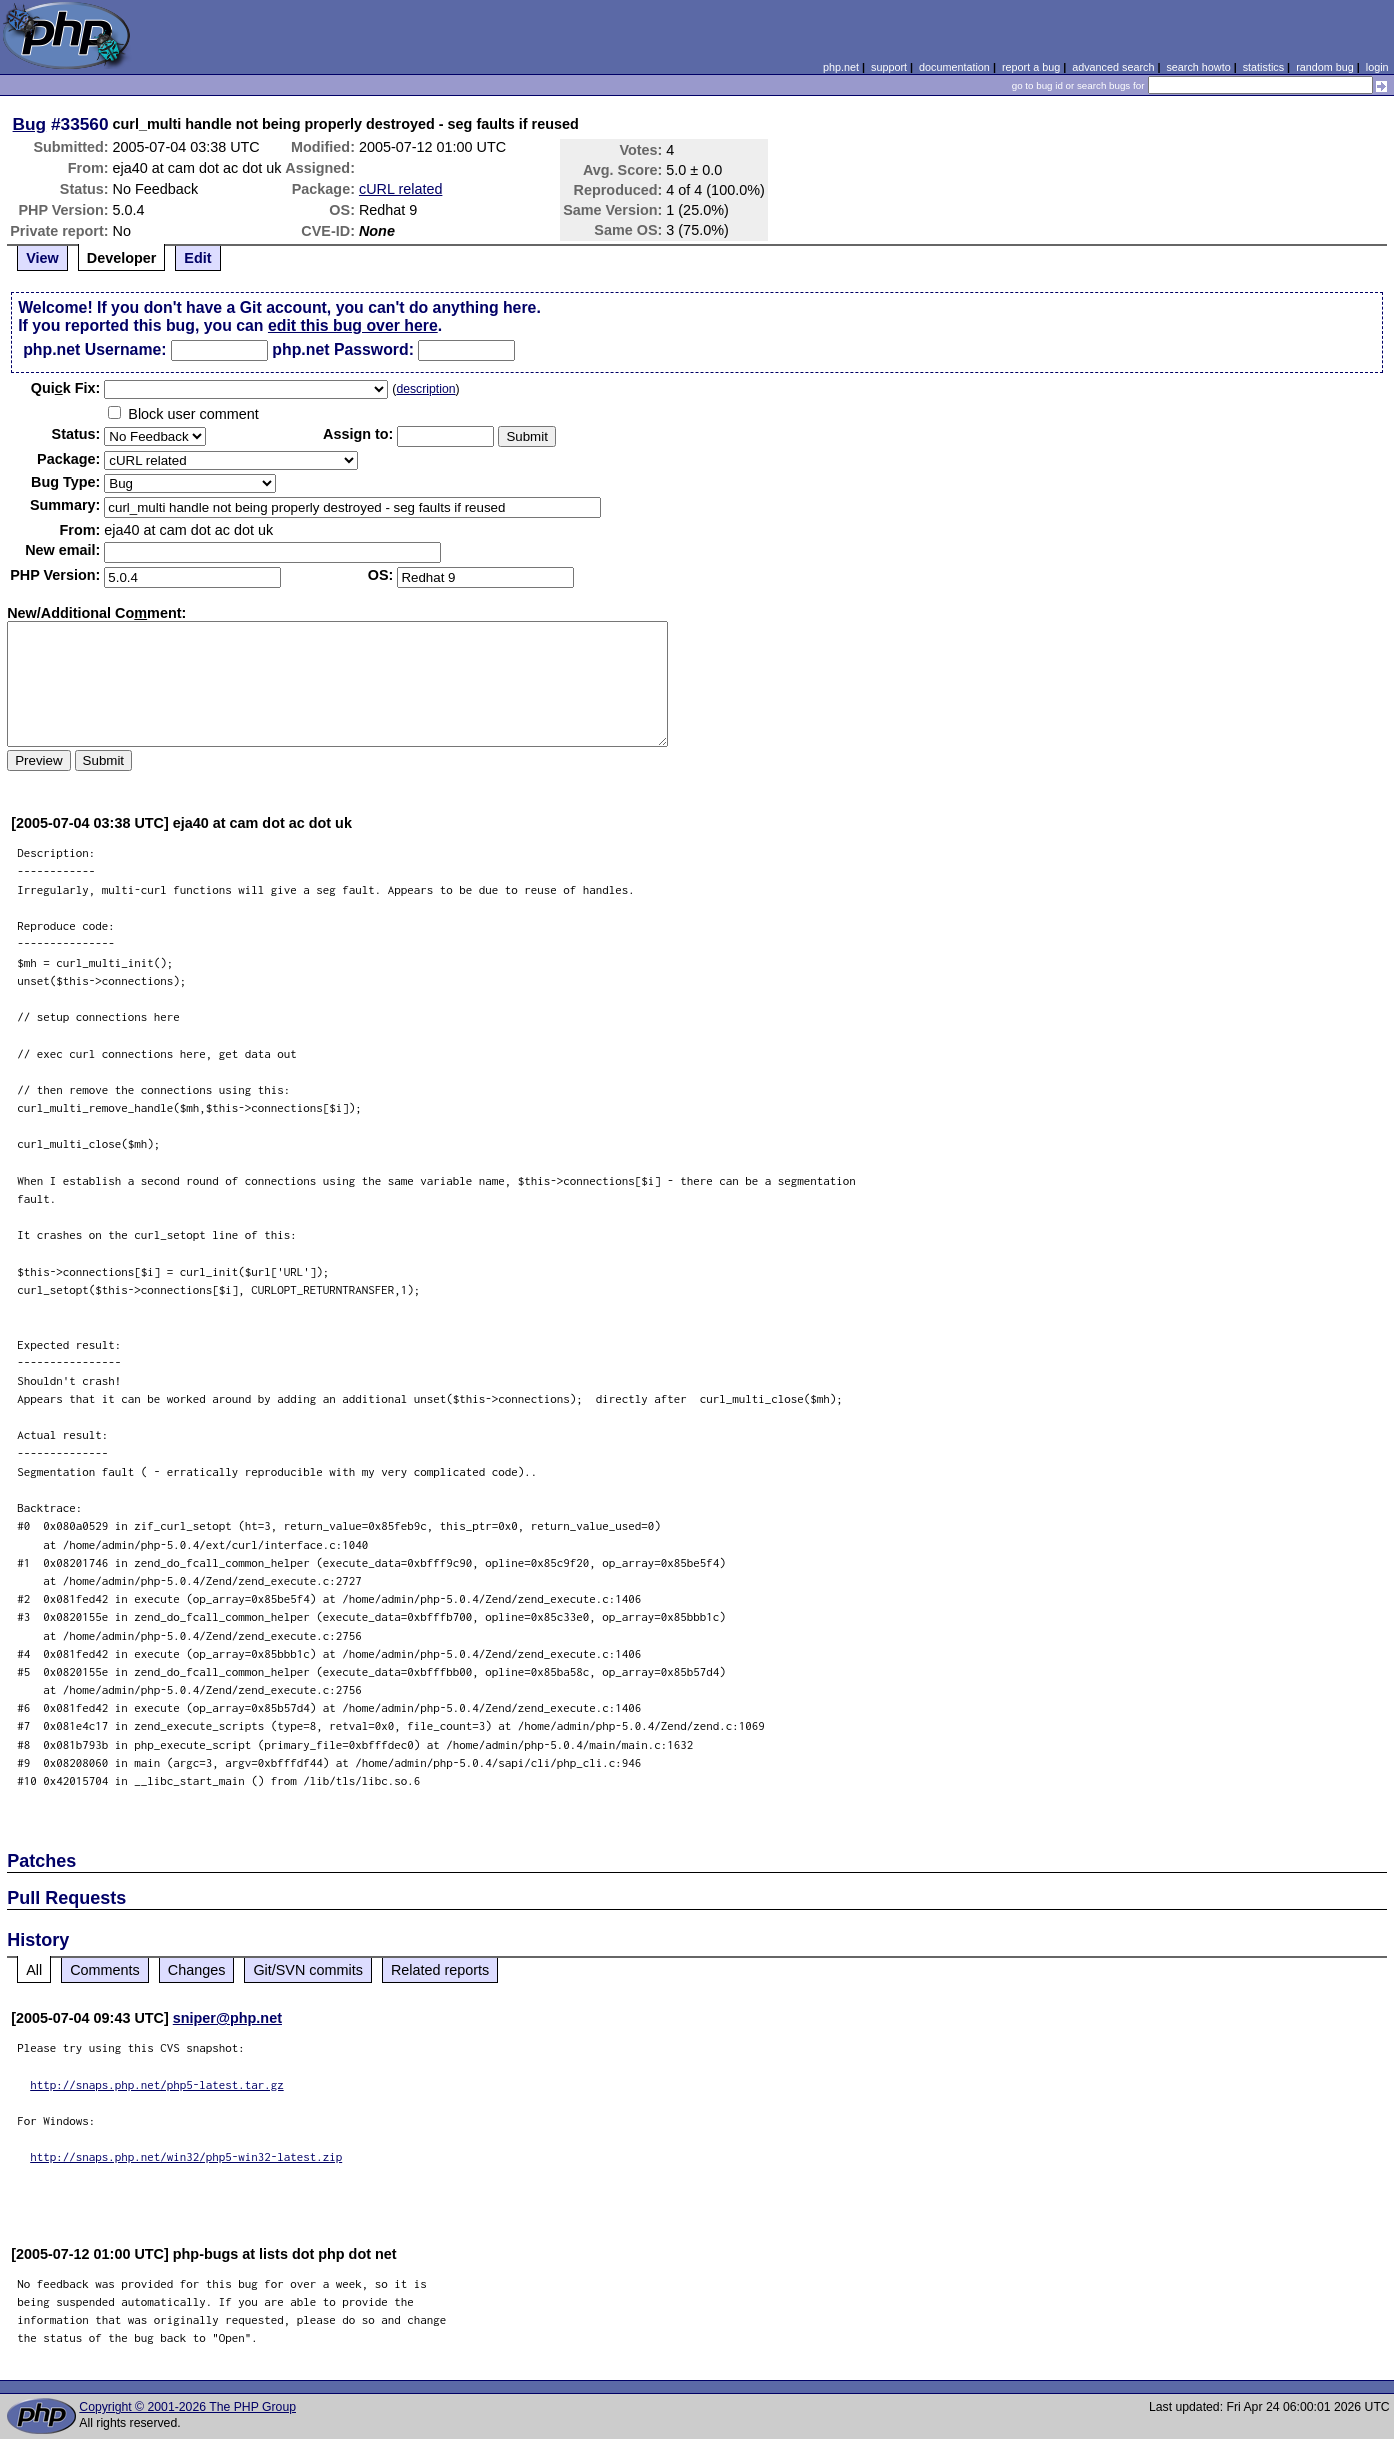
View (42, 258)
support (889, 67)
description (425, 389)
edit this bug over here (353, 325)
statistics (1263, 67)
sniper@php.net (227, 2018)
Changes (197, 1970)
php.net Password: (343, 349)
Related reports (440, 1970)
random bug (1325, 67)
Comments (105, 1970)
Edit (197, 258)
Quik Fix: (66, 388)
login (1377, 67)
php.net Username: (94, 349)
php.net (841, 67)
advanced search (1113, 67)
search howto (1198, 67)
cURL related (400, 189)
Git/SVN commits (308, 1970)
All (34, 1970)
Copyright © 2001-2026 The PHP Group (187, 2407)
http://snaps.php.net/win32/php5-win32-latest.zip (186, 2156)
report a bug (1031, 67)
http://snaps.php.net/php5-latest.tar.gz (157, 2084)
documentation (954, 67)
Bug (30, 124)
